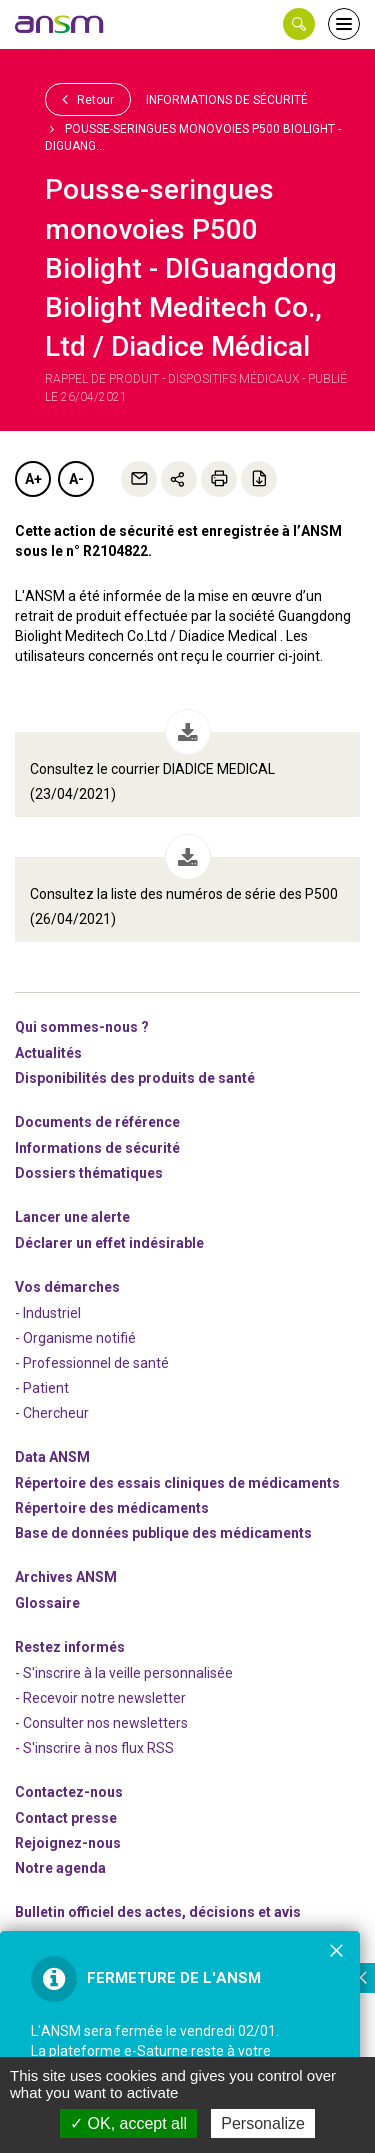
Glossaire (47, 1603)
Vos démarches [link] (67, 1287)
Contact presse (66, 1818)
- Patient (42, 1388)
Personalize (263, 2123)
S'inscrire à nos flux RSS (98, 1748)
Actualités (48, 1053)
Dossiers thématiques (89, 1173)
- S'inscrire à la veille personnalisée (124, 1673)
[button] (299, 24)
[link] (60, 24)
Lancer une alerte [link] (72, 1217)
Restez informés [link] (70, 1647)
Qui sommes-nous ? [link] (82, 1027)
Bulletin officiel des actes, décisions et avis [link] (158, 1912)
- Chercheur (52, 1413)
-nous (68, 1843)
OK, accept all (128, 2123)
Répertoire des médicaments (112, 1508)
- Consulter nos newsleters (101, 1723)
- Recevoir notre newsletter (100, 1698)
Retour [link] (88, 99)
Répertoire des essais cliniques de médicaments (177, 1483)
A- (76, 479)
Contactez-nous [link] (69, 1792)
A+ (33, 479)
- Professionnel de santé (92, 1363)
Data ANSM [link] (52, 1457)
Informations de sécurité (227, 100)
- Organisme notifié (75, 1338)
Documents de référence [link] (97, 1122)
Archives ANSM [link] (66, 1577)
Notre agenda (60, 1868)
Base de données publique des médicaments (163, 1533)
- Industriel (48, 1313)
